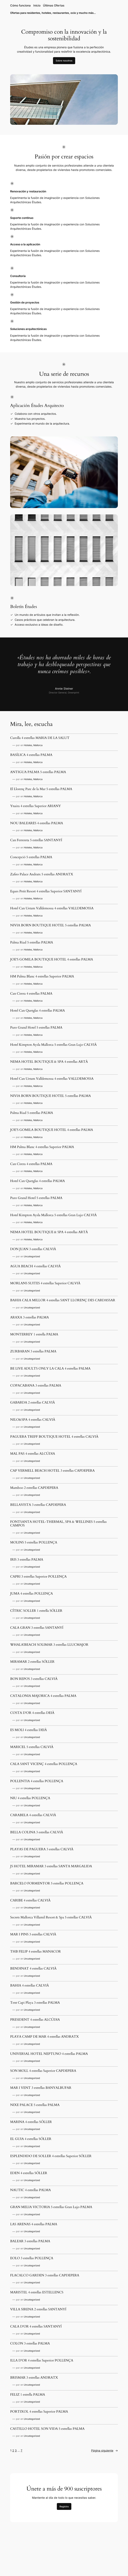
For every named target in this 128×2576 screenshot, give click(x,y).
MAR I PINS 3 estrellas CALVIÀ (33, 1934)
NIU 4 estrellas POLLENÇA (30, 1798)
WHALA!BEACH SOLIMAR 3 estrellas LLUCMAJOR (49, 1645)
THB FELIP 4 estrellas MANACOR (35, 1952)
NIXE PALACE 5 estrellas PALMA (35, 2105)
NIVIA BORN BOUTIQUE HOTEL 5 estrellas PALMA (50, 925)
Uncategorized (32, 1256)
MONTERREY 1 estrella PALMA (34, 1334)
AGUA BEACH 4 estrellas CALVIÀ (35, 1266)
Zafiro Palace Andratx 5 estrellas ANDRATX (41, 874)
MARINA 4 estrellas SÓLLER (31, 2122)
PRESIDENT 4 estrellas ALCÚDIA (35, 2020)
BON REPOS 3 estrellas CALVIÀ (34, 1679)
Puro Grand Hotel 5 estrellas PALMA (36, 1028)
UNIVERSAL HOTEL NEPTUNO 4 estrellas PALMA (49, 2054)
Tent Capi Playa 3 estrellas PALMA (35, 2003)
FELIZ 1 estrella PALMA (27, 2395)
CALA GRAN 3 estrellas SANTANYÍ (36, 1628)
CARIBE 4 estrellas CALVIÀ (30, 1900)
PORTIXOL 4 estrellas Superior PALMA (39, 2412)
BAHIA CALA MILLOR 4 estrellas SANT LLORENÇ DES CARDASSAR (62, 1300)
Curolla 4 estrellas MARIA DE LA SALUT (40, 738)
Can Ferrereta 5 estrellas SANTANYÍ (36, 840)
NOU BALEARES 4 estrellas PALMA (36, 823)
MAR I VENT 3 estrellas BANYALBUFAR (40, 2088)
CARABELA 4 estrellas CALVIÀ (33, 1815)
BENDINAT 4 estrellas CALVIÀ (33, 1969)
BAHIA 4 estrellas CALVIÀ (29, 1986)
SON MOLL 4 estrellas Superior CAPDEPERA (43, 2071)
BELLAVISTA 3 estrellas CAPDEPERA (38, 1505)
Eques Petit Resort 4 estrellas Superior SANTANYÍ (46, 891)
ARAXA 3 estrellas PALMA (29, 1317)
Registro (64, 2506)
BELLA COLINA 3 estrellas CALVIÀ (36, 1832)
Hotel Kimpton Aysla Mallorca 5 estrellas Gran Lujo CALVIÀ (53, 1045)
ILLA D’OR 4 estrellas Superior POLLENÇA (41, 2360)
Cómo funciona (20, 5)
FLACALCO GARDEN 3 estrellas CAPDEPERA (44, 2275)
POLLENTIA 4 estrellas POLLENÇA (36, 1781)
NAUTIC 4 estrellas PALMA (30, 2190)
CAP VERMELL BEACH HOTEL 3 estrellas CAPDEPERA (52, 1471)
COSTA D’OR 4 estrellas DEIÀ (32, 1713)
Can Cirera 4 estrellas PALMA (31, 994)
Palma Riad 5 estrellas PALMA (31, 942)
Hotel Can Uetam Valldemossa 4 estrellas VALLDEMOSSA (52, 908)
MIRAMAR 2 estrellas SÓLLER (32, 1662)
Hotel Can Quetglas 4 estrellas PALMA (37, 1011)
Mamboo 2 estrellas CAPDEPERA (34, 1488)
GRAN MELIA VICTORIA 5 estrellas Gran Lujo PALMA (51, 2207)
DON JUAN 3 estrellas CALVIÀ (33, 1249)
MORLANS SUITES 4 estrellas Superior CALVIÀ (45, 1283)
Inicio (36, 5)
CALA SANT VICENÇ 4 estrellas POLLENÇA (43, 1764)
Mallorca (37, 745)
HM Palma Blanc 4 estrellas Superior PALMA (42, 976)
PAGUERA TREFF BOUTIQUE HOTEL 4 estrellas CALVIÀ (54, 1437)
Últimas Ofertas (53, 5)
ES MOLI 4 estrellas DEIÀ (28, 1730)
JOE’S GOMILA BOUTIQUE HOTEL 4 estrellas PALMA (51, 959)
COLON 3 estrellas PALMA (30, 2343)
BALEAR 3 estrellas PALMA (30, 2241)
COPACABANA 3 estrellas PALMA (35, 1386)
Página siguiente (104, 2450)
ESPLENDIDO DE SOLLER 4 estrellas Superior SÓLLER (51, 2156)
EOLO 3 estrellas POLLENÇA (31, 2258)
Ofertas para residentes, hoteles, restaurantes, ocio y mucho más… (53, 12)
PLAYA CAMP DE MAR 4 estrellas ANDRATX (44, 2037)
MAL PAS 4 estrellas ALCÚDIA (32, 1454)
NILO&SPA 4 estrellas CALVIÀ (32, 1420)
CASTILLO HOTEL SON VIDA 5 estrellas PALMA (47, 2429)
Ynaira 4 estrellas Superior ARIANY (35, 806)
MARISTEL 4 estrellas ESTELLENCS (36, 2292)
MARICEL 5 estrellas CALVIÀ (31, 1747)
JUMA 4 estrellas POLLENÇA (31, 1594)
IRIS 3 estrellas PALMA (26, 1560)
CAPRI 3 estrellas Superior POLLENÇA (38, 1577)
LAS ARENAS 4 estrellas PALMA (33, 2224)
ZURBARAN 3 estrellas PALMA (33, 1351)
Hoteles (28, 745)
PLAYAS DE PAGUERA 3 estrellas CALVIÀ (41, 1849)
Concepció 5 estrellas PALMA (31, 857)
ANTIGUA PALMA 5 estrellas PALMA (38, 772)
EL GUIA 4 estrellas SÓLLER (30, 2139)
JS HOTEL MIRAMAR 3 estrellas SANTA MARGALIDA (51, 1866)
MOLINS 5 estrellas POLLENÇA (33, 1542)
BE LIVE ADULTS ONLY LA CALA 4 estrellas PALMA (50, 1369)
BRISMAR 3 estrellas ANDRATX (34, 2378)
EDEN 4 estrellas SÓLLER (28, 2173)
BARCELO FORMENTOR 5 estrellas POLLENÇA (46, 1883)
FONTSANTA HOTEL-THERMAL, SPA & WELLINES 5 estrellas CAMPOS (58, 1523)
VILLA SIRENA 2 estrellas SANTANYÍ (38, 2309)
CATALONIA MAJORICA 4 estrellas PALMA (43, 1696)
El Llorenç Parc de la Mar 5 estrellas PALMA (41, 789)
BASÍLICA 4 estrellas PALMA (31, 755)
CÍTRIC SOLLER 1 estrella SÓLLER (36, 1611)
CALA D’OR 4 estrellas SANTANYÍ (36, 2326)
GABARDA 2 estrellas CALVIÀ (32, 1403)
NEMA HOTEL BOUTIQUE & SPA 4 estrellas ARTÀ (49, 1062)
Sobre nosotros (64, 60)
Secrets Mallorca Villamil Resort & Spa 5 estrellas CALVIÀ (51, 1917)
